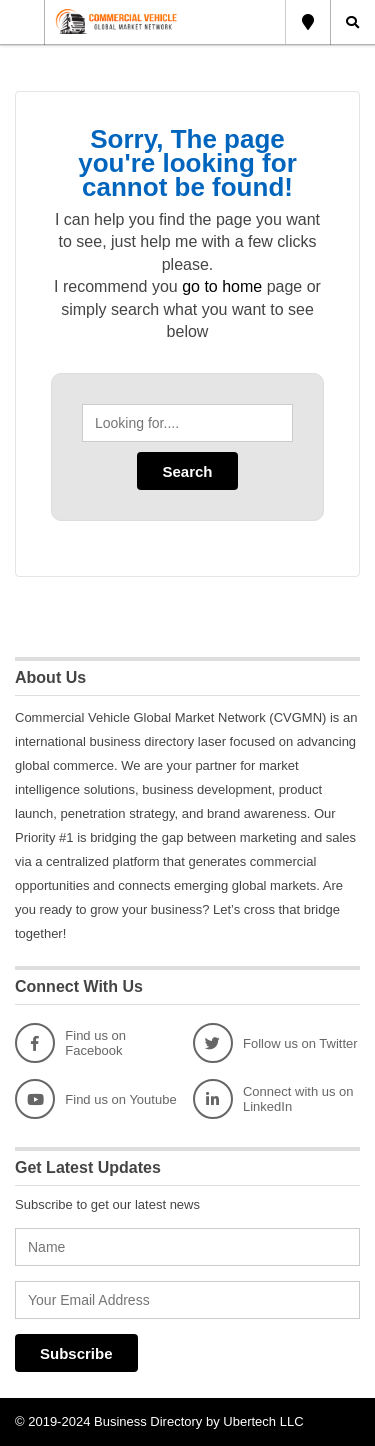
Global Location (308, 22)
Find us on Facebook (70, 1043)
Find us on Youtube (95, 1099)
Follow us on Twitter (275, 1043)
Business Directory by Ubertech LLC (199, 1421)
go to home (222, 286)
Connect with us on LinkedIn (273, 1099)
